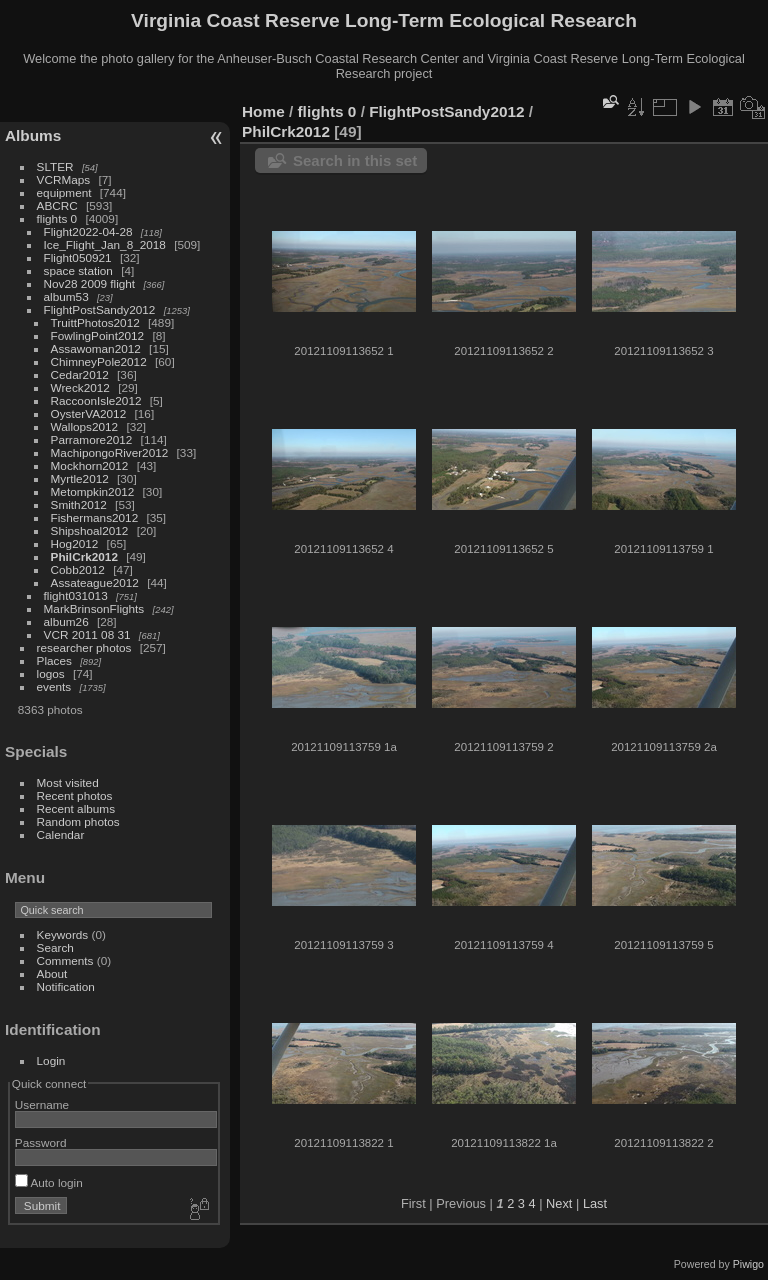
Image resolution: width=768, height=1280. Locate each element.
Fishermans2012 (95, 517)
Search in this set (355, 160)
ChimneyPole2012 (99, 361)
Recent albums (76, 808)
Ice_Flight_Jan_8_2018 (105, 244)
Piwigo (748, 1264)
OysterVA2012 (89, 413)
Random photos (78, 821)
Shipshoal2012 (90, 530)
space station (78, 270)
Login (51, 1060)
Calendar (61, 834)
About (52, 973)
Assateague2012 (95, 582)
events (54, 686)
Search (55, 947)
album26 (66, 621)
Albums (33, 135)
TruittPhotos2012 (95, 322)
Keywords (63, 934)
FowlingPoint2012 (98, 335)
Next (559, 1203)
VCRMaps (64, 179)
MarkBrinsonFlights (94, 608)
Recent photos (75, 795)
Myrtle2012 (80, 478)
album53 (66, 296)
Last (595, 1203)
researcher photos (84, 647)
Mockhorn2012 (90, 465)
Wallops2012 (85, 426)
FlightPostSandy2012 (100, 309)
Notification (66, 986)
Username (42, 1104)
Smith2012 (79, 504)
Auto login (49, 1182)
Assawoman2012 (96, 348)
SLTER (55, 166)
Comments (65, 960)
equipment (64, 192)
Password (41, 1142)
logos (51, 673)
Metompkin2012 (93, 491)
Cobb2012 (78, 569)
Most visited (68, 782)
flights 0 (57, 218)
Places (54, 660)
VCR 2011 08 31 (87, 634)
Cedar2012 (80, 374)
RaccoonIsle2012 (96, 400)
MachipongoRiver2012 (110, 452)
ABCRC (57, 205)
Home (263, 111)
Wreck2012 (80, 387)
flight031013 (76, 595)
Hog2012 (75, 543)
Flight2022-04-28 (88, 231)
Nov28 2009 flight (90, 283)
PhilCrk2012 (84, 556)
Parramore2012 (92, 439)
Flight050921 (78, 257)
